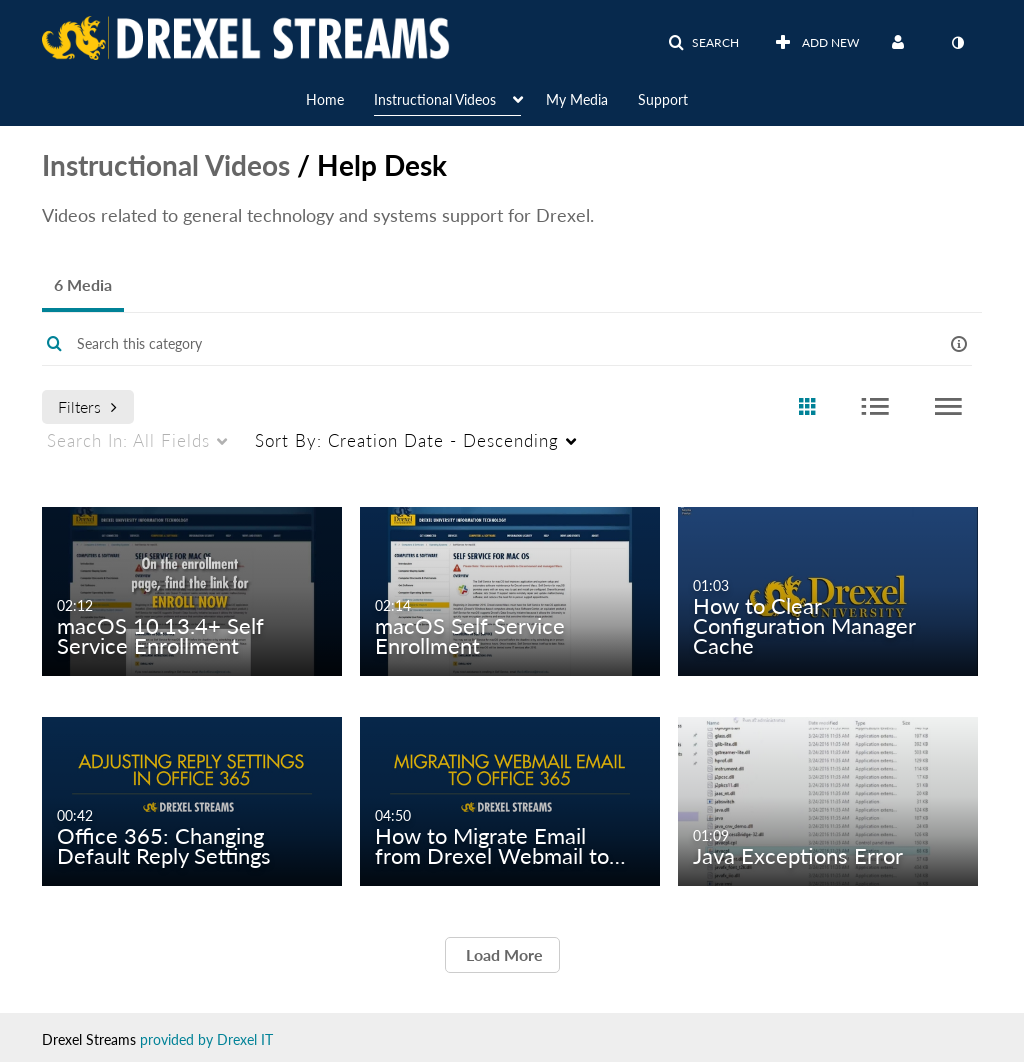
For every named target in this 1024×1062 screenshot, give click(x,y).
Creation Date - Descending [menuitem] (407, 440)
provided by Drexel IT (206, 1039)
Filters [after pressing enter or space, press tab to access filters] (87, 406)
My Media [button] (577, 99)
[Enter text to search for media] (471, 344)
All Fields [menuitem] (128, 440)
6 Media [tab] (83, 284)
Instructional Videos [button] (435, 99)
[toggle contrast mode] (957, 43)
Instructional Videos (166, 165)
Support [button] (663, 99)
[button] (703, 43)
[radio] (807, 407)
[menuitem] (340, 98)
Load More (502, 954)
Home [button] (325, 99)
